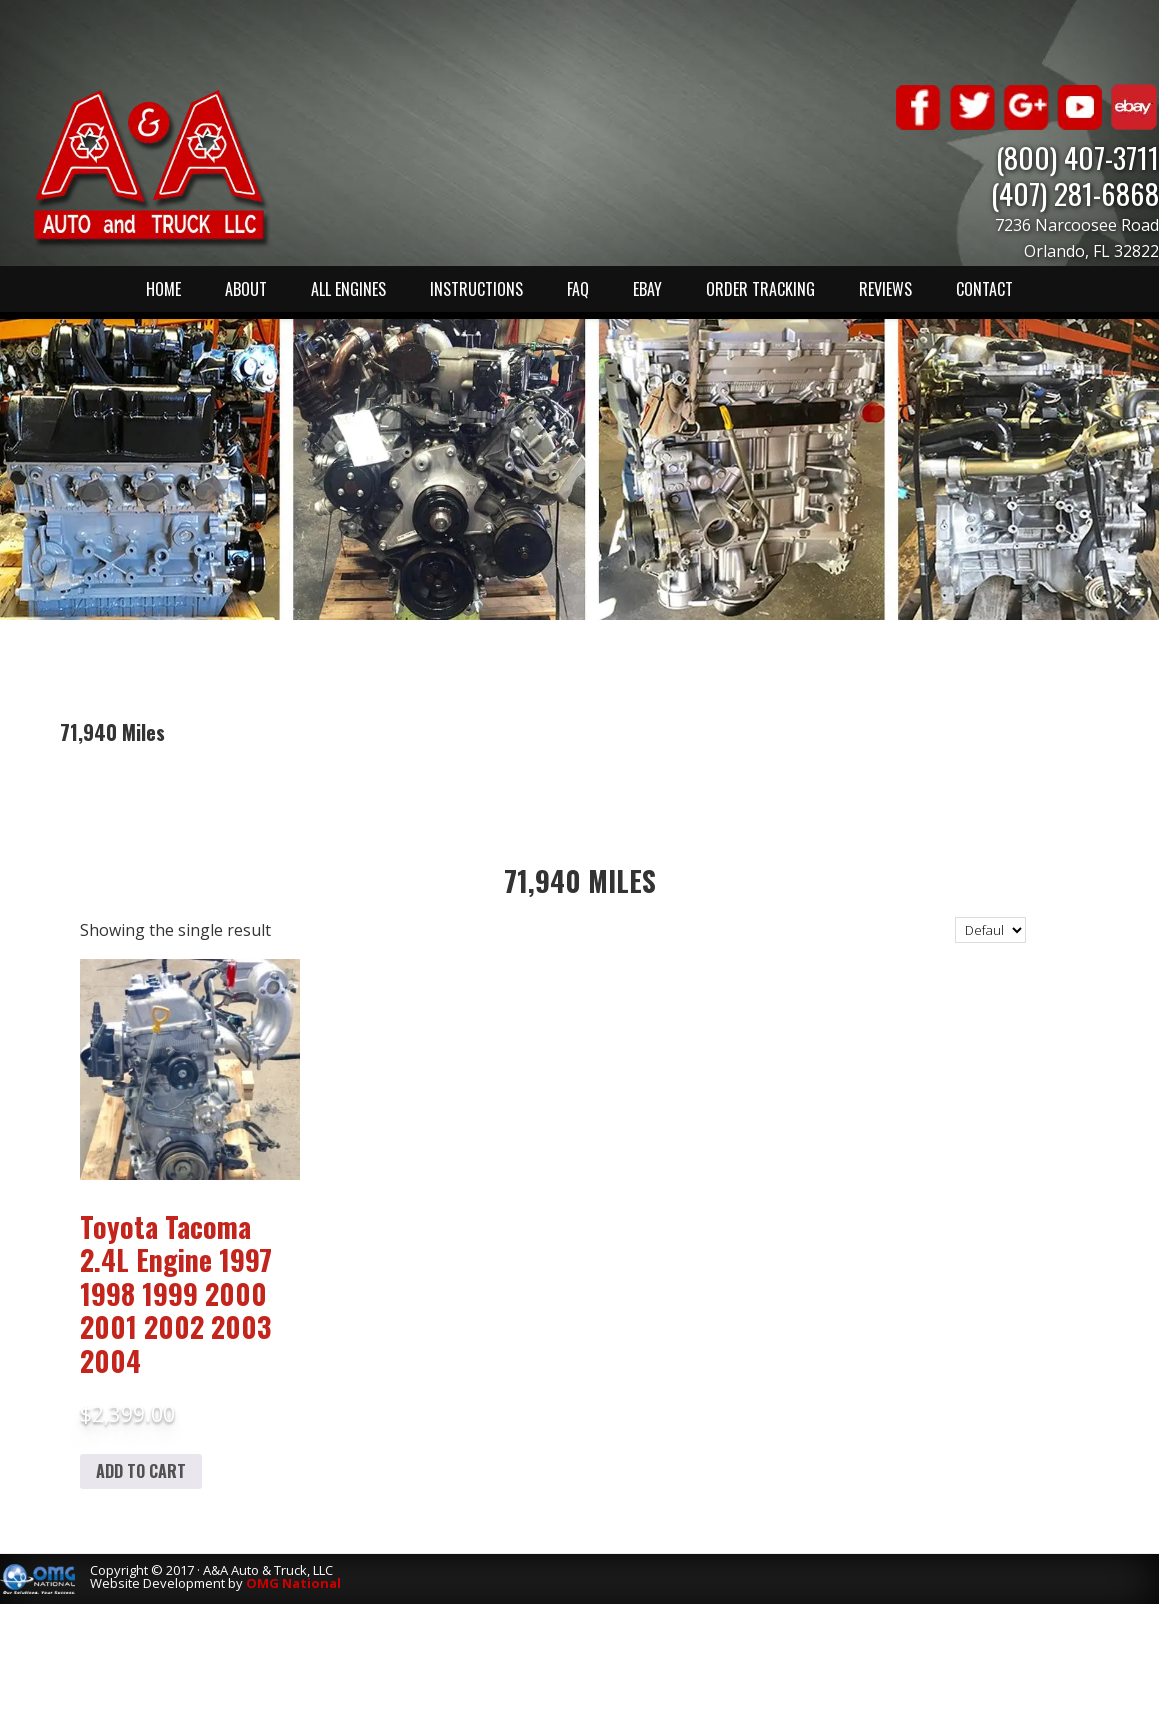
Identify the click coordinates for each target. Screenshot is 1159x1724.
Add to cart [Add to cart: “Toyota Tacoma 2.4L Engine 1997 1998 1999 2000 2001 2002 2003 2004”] (141, 1471)
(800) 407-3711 (1077, 156)
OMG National (293, 1583)
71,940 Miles (580, 880)
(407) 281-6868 (1075, 192)
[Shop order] (990, 930)
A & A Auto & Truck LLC (150, 167)
